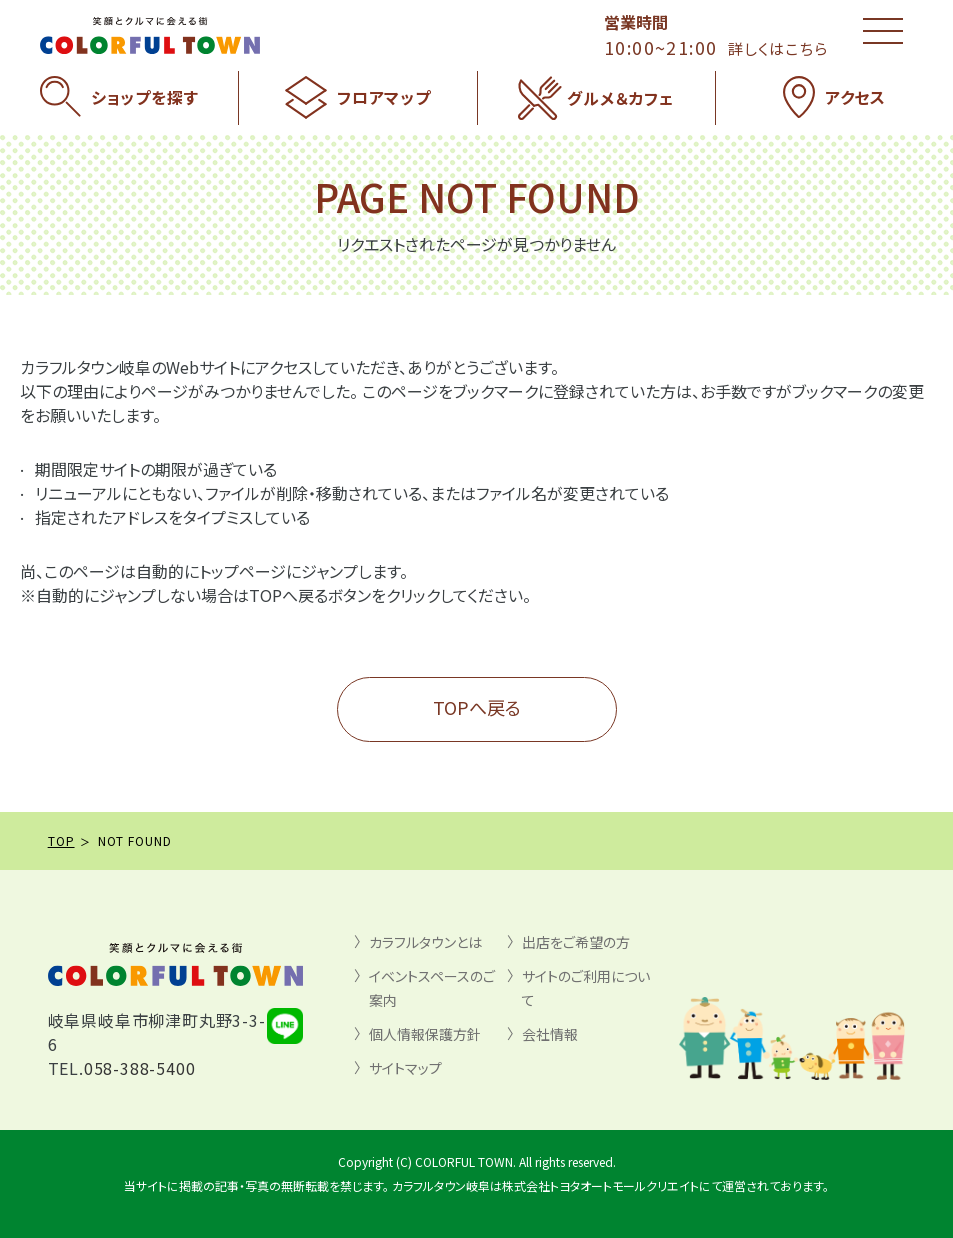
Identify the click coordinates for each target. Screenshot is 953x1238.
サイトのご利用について (586, 988)
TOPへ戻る (477, 707)
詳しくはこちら (778, 48)
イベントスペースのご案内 (432, 988)
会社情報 (550, 1034)
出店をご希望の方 (576, 942)
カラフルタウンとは (425, 942)
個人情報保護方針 (425, 1034)
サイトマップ (405, 1068)
